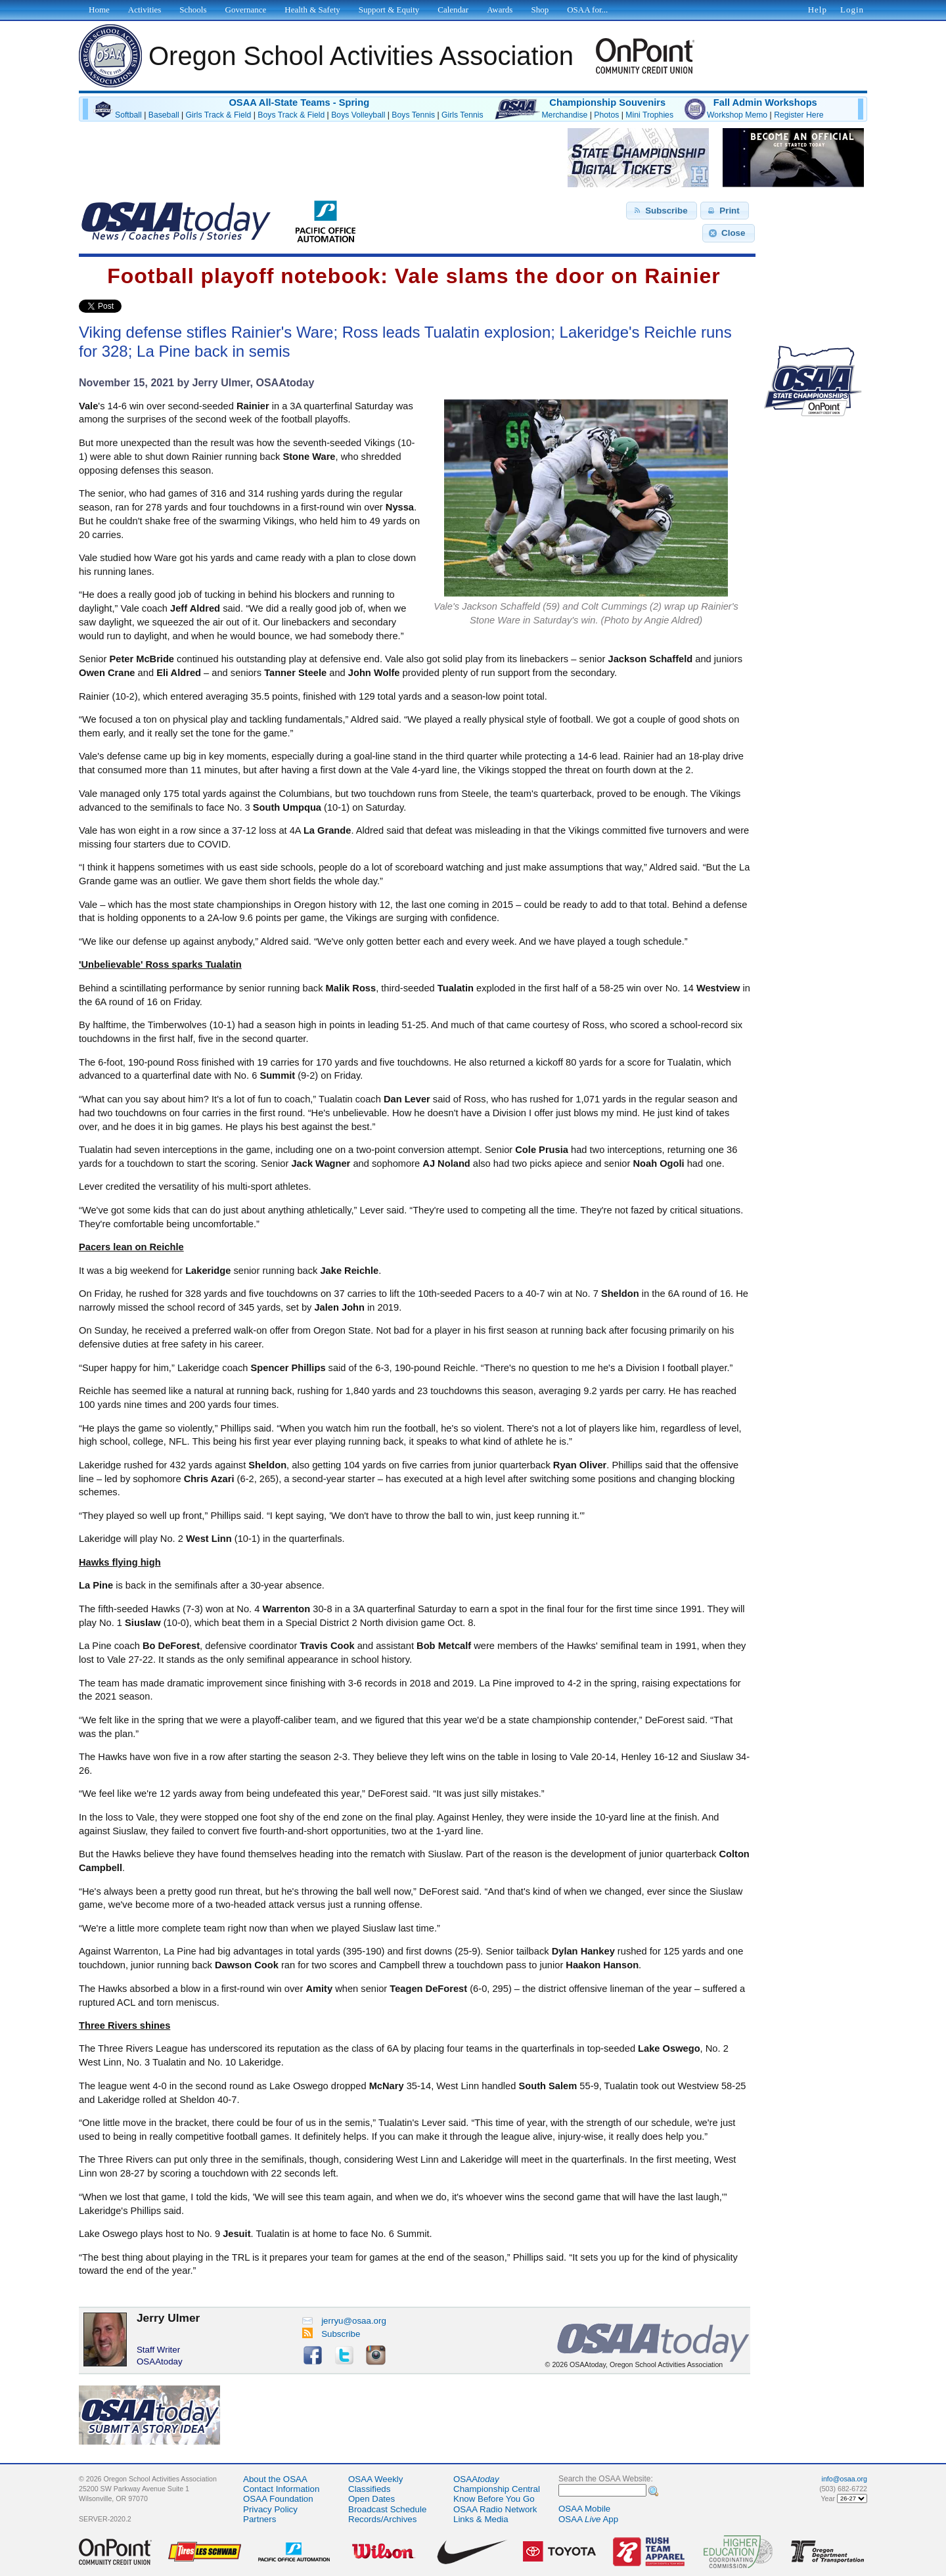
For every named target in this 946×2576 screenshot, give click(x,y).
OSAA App (588, 2519)
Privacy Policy (270, 2509)
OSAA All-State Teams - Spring (299, 102)
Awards (499, 9)
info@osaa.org (844, 2479)
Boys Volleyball (358, 115)
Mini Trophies (649, 115)
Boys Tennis (413, 115)
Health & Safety (312, 9)
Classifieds (369, 2489)
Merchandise (564, 115)
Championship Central (496, 2489)
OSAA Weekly (375, 2479)
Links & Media (480, 2519)
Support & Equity (389, 9)
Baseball (163, 115)
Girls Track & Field (219, 115)
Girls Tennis (462, 115)
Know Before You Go (494, 2499)
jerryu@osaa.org (344, 2321)
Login (852, 9)
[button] (661, 211)
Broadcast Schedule (387, 2509)
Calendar (453, 9)
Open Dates (371, 2499)
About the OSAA (275, 2479)
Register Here (798, 115)
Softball (128, 115)
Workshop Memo (737, 115)
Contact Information (281, 2489)
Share (143, 306)
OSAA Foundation (278, 2499)
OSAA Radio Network (495, 2509)
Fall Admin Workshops (765, 102)
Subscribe (331, 2334)
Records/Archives (382, 2519)
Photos (606, 115)
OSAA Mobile (584, 2509)
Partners (259, 2519)
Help (817, 9)
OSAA (476, 2479)
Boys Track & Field (291, 115)
